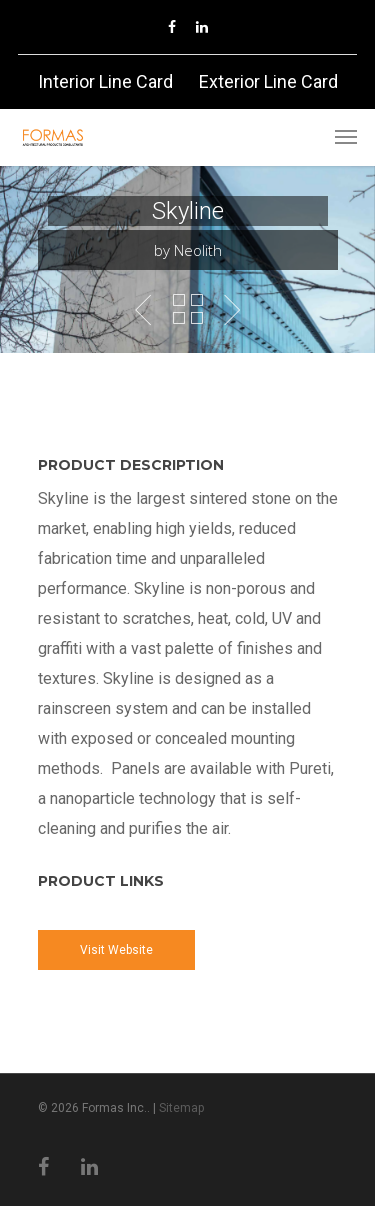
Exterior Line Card (268, 81)
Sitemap (181, 1108)
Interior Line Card (105, 81)
